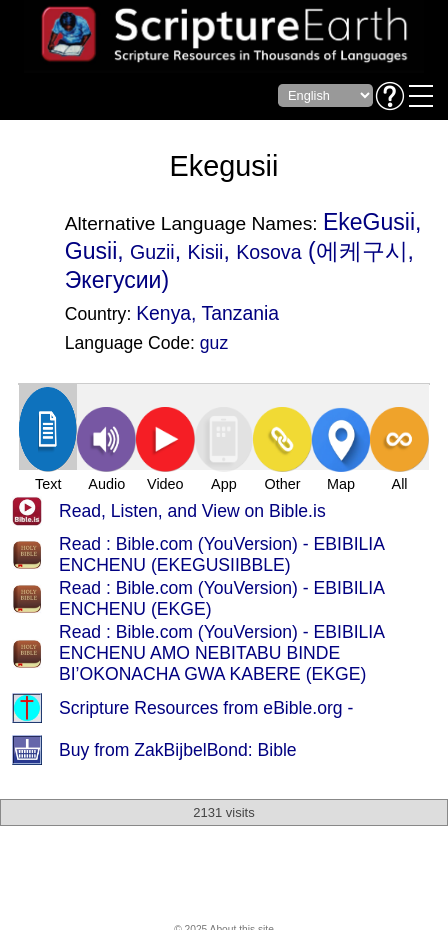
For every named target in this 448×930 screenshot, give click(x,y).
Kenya (163, 313)
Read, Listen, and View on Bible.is (192, 511)
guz (214, 343)
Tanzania (241, 313)
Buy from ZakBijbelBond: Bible (178, 750)
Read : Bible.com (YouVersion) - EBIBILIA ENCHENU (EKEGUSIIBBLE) (221, 554)
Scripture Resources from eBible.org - (206, 708)
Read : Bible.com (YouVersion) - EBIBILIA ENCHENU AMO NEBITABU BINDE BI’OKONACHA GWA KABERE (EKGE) (221, 653)
